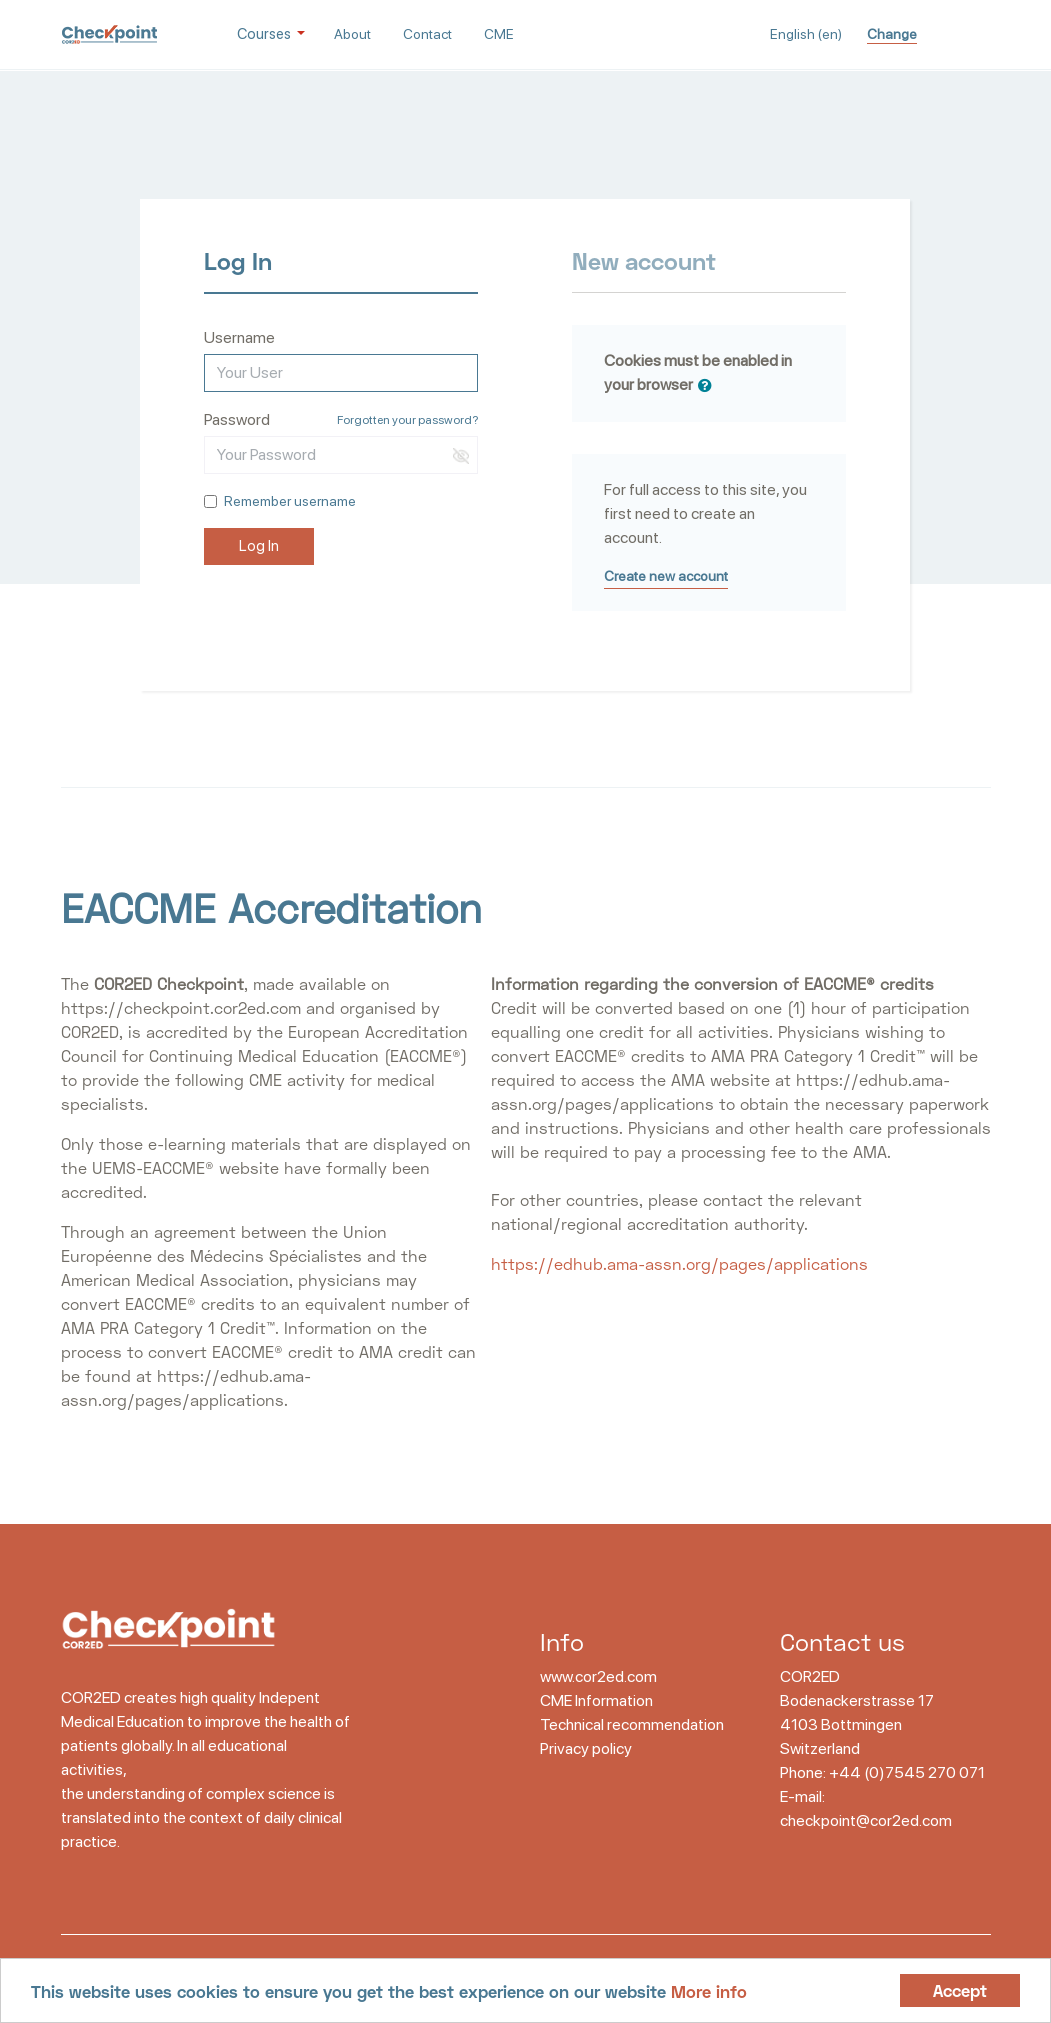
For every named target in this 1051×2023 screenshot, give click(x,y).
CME (499, 34)
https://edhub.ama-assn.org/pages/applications (679, 1263)
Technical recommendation (632, 1724)
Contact (427, 34)
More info (709, 1991)
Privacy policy (586, 1748)
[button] (709, 386)
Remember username (290, 501)
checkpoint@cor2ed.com (866, 1820)
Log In (259, 546)
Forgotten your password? (407, 420)
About (352, 34)
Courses (265, 34)
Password (237, 419)
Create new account (666, 576)
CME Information (596, 1700)
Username (239, 337)
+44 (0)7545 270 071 (907, 1772)
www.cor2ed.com (598, 1676)
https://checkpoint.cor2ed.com (181, 1007)
